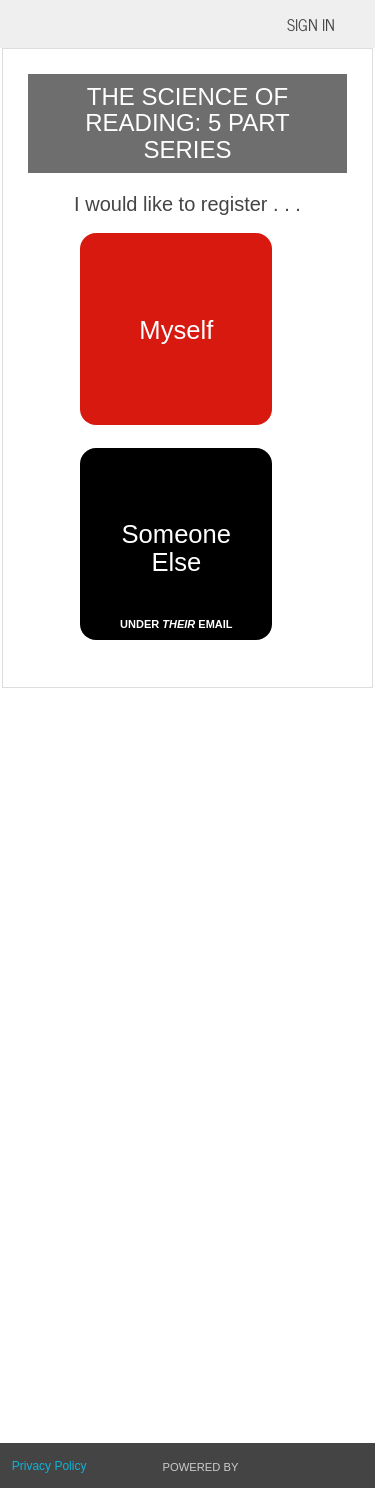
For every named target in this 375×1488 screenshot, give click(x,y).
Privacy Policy (49, 1466)
